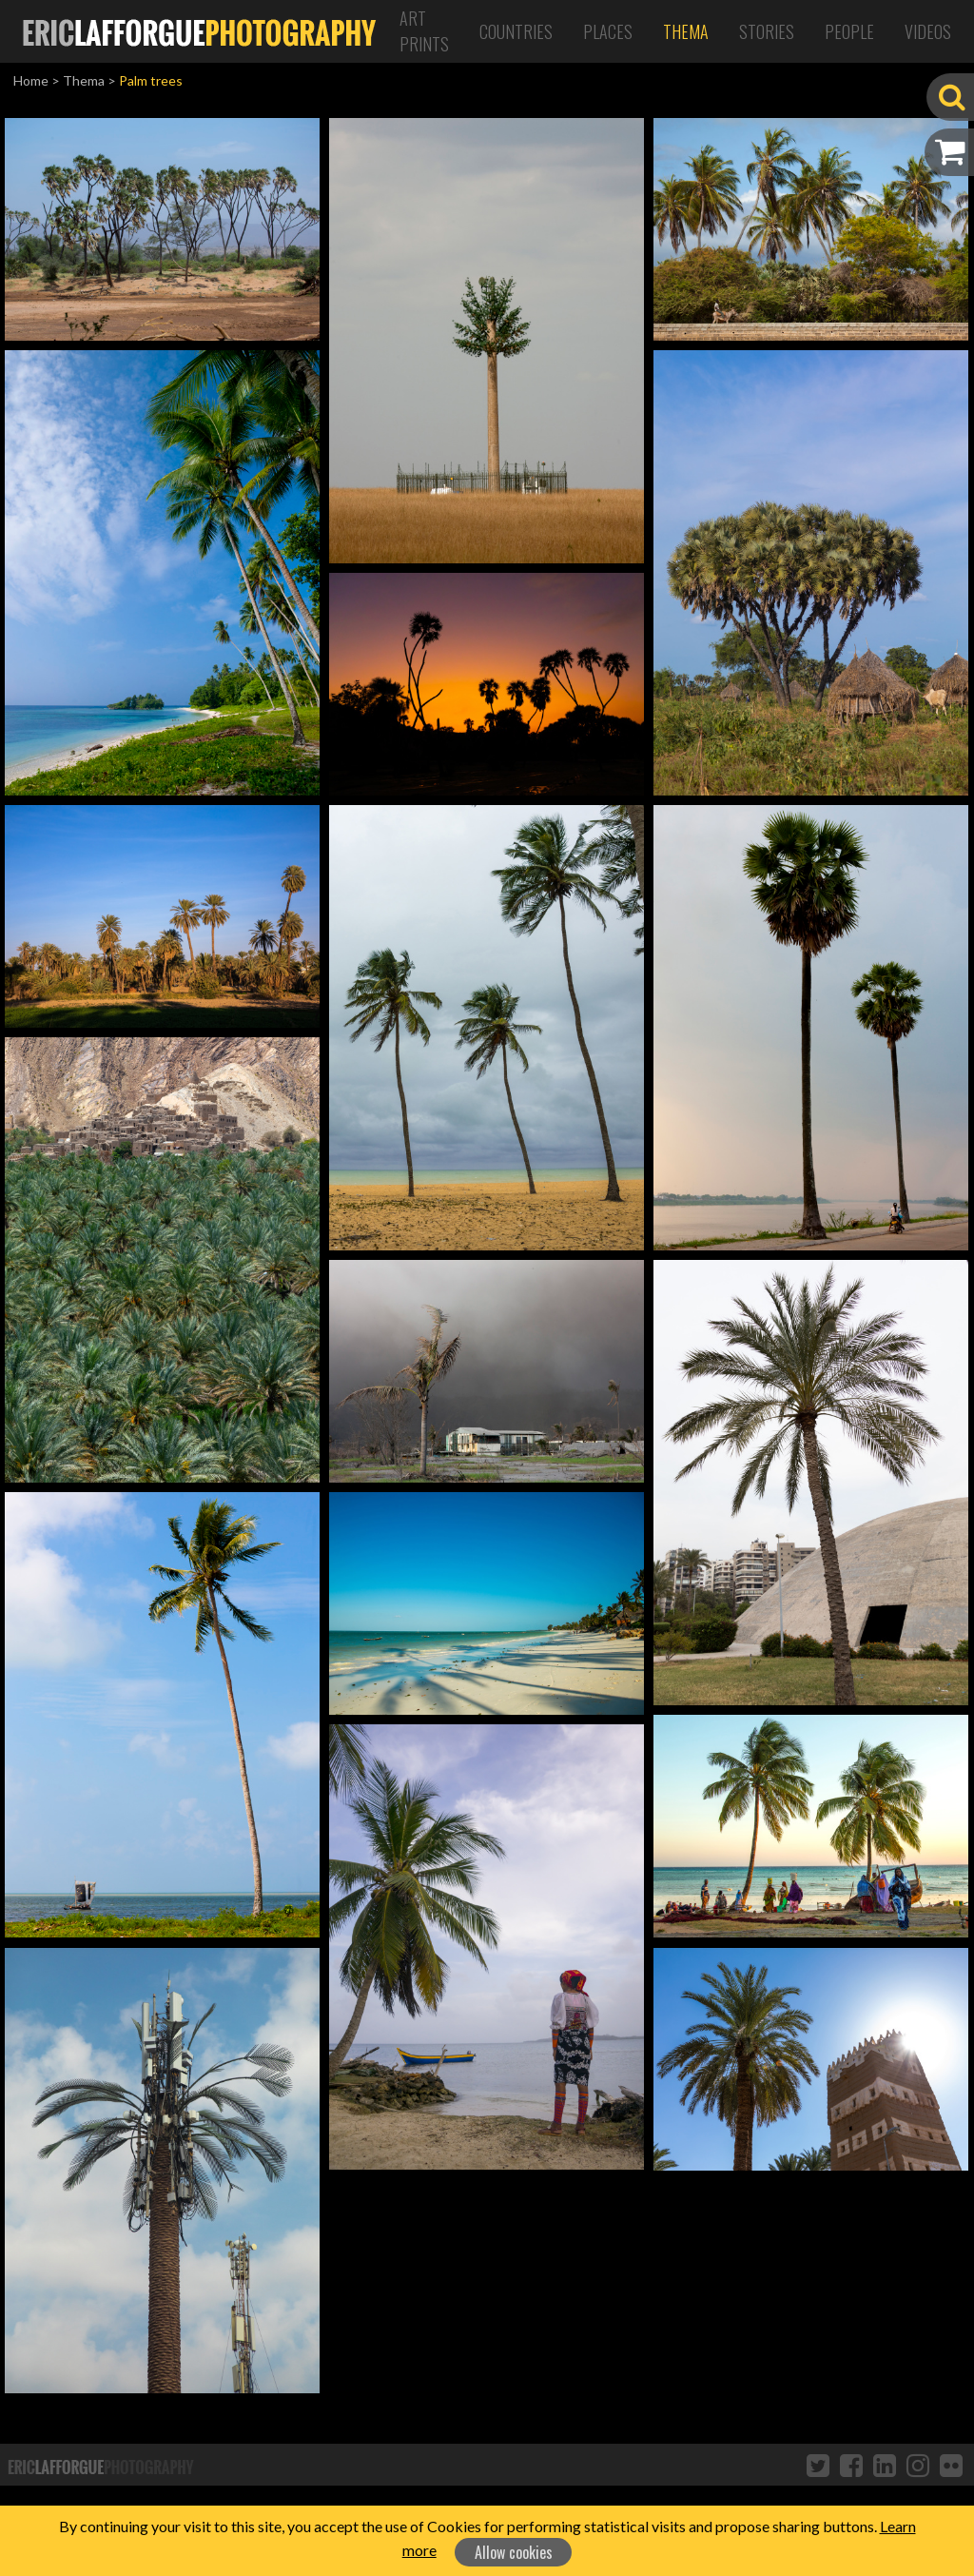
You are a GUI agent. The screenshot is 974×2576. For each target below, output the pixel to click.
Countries (516, 31)
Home (31, 80)
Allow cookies (514, 2552)
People (849, 31)
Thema (686, 31)
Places (608, 31)
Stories (766, 31)
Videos (928, 31)
